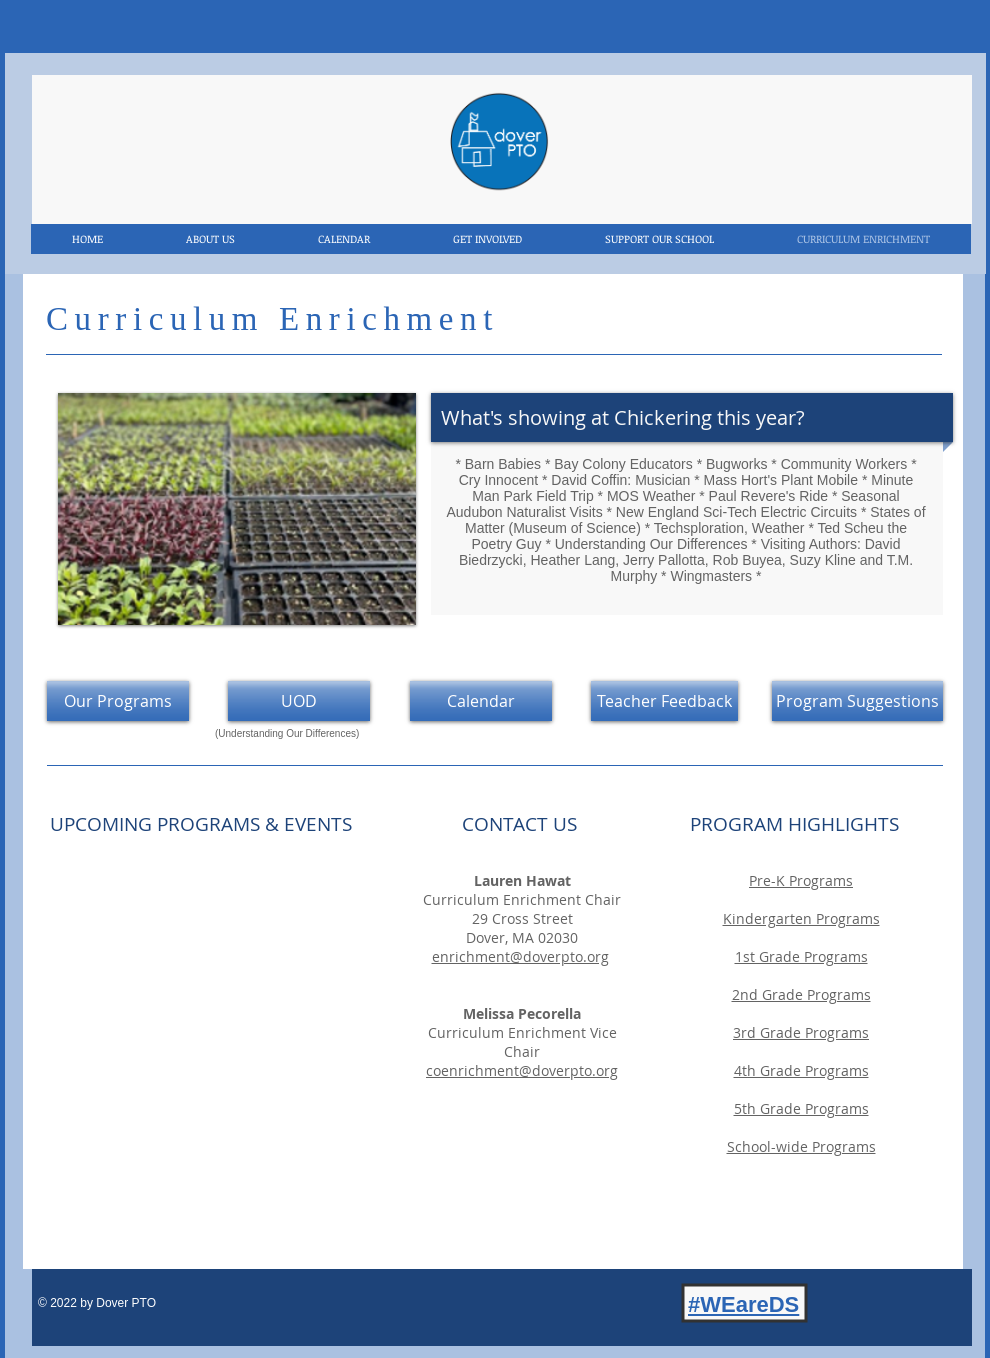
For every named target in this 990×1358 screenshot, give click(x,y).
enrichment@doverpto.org (520, 956)
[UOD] (299, 701)
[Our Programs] (118, 701)
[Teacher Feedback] (664, 701)
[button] (237, 509)
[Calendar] (481, 701)
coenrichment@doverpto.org (522, 1070)
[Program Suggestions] (857, 701)
